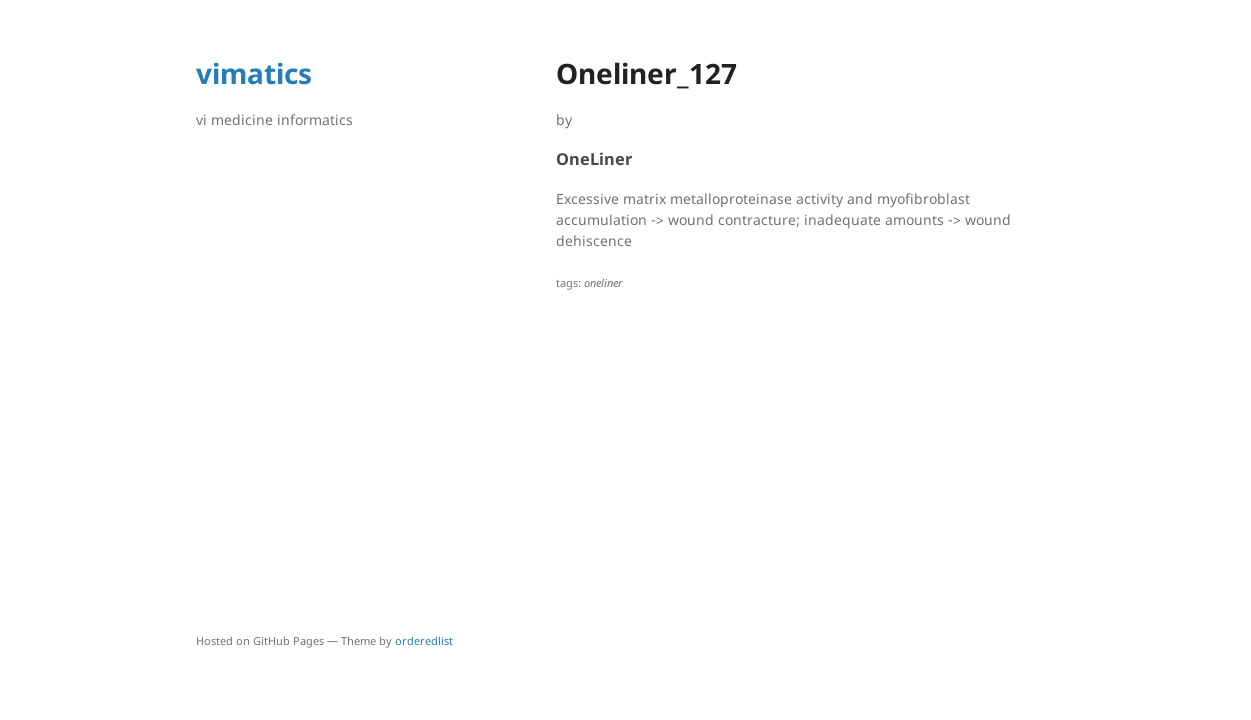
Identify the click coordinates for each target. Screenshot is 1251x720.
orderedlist (424, 640)
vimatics (254, 73)
